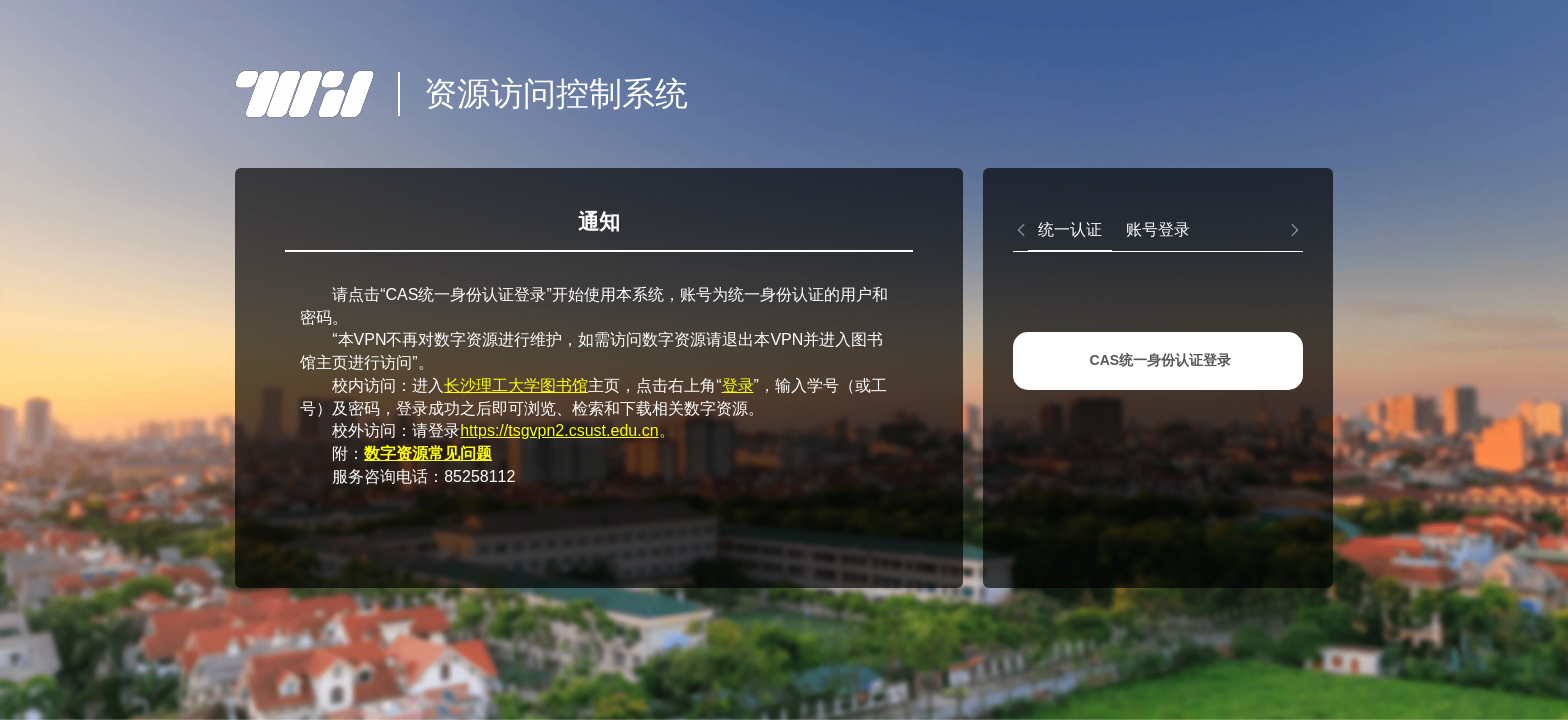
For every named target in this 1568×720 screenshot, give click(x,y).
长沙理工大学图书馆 (516, 385)
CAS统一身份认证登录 (1161, 360)
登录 (738, 385)
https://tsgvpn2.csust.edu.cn (559, 430)
